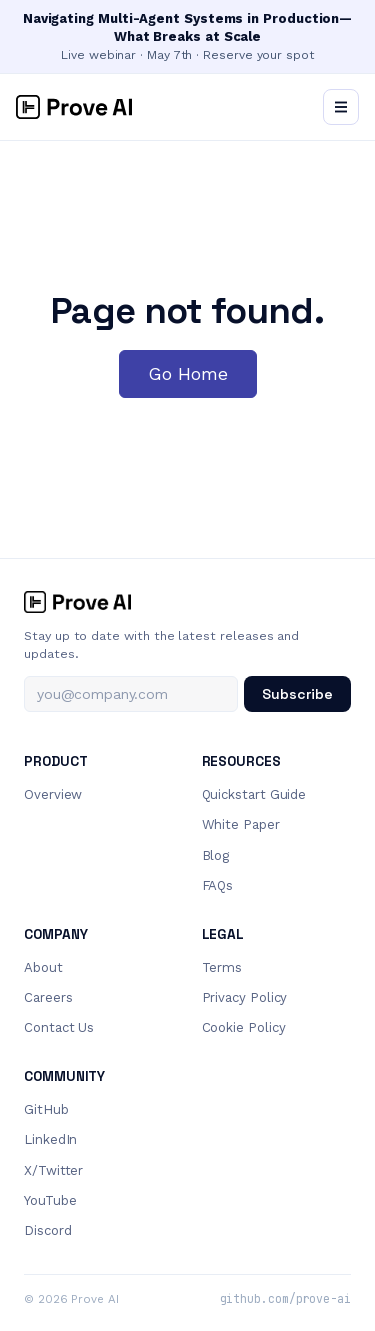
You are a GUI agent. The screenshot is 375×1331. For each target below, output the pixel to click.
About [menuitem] (43, 967)
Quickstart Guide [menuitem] (254, 794)
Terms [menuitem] (222, 967)
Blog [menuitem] (216, 855)
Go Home (188, 373)
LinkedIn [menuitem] (50, 1139)
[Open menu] (341, 107)
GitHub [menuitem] (46, 1109)
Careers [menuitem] (48, 997)
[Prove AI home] (187, 602)
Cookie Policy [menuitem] (244, 1027)
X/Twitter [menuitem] (53, 1170)
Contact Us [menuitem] (59, 1027)
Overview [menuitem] (53, 794)
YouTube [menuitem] (50, 1200)
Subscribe (297, 694)
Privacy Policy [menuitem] (245, 997)
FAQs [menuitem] (218, 885)
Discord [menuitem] (47, 1230)
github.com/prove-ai (285, 1298)
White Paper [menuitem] (241, 824)
